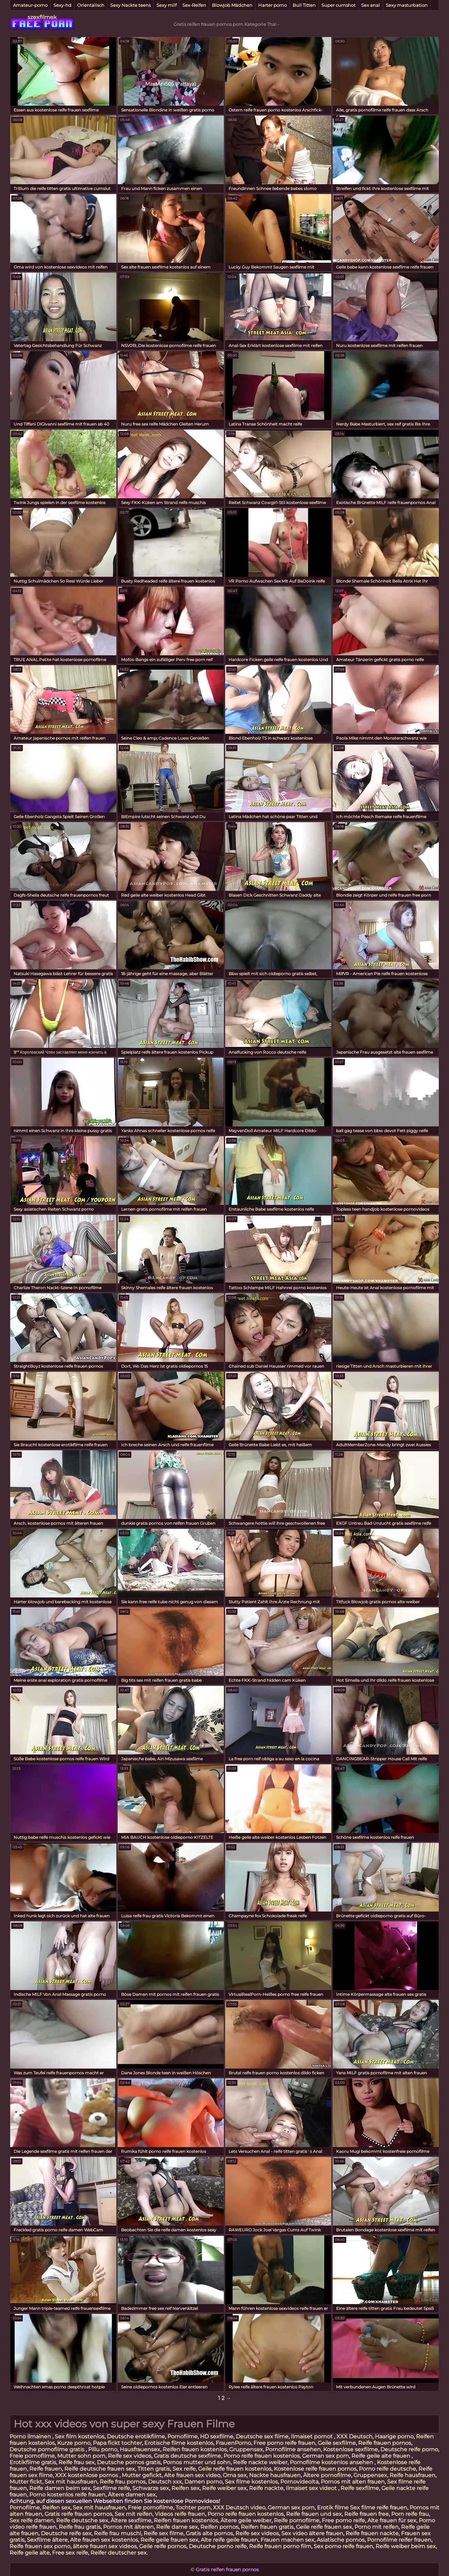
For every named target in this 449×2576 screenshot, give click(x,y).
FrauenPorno (233, 2443)
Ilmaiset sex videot (312, 2488)
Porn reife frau (410, 2514)
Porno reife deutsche (387, 2469)
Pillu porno (102, 2449)
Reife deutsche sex (82, 2520)
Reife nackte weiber (260, 2462)
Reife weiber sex (224, 2488)
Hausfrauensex (140, 2449)
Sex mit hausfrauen (71, 2481)
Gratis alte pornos (209, 2533)
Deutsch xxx (165, 2481)
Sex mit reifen (133, 2514)
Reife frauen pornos (384, 2443)
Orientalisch (90, 5)
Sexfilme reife (111, 2488)
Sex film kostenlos (79, 2436)
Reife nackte (266, 2488)
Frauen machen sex (287, 2540)
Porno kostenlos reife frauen (67, 2494)
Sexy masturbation (407, 5)
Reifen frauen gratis (267, 2527)
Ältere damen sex (132, 2494)
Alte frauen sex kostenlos (104, 2540)
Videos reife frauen (180, 2514)
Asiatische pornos (341, 2540)
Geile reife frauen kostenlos (234, 2469)
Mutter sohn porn (81, 2456)
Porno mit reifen (376, 2527)
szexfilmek (42, 17)
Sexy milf (166, 5)
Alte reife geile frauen (229, 2540)
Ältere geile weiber (245, 2520)
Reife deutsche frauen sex (99, 2469)
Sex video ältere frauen (312, 2533)
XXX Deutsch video (239, 2507)
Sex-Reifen (194, 5)
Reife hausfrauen (412, 2475)
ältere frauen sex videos (105, 2546)
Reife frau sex (77, 2462)
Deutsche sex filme (262, 2436)
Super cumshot (338, 5)
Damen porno (203, 2481)
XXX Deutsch (354, 2436)
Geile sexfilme (337, 2443)
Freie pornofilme (32, 2456)
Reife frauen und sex (314, 2514)
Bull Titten (304, 5)
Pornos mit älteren (128, 2527)
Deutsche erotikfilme (136, 2436)
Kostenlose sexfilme (350, 2449)
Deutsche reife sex (66, 2533)
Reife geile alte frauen (381, 2456)
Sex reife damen (32, 2520)
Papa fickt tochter (117, 2443)
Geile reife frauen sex (324, 2527)
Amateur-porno (30, 5)
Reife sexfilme (359, 2488)
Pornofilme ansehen (293, 2449)
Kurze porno (73, 2443)
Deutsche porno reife (218, 2546)
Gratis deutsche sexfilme (187, 2456)
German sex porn (325, 2456)
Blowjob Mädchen (232, 5)
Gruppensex (246, 2449)
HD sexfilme (216, 2436)
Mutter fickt (26, 2481)
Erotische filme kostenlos (178, 2443)
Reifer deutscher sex (118, 2552)
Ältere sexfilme (131, 2520)
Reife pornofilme (296, 2520)
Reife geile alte (30, 2552)
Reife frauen (45, 2469)
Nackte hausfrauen (275, 2475)
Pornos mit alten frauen (353, 2481)
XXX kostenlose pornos (87, 2475)
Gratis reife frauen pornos (78, 2514)
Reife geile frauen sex (169, 2540)
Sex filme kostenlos (251, 2481)
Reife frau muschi (117, 2533)
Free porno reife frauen (284, 2443)
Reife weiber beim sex (406, 2546)
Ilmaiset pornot (312, 2436)
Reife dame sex (177, 2527)
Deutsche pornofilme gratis (48, 2449)
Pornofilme (182, 2436)
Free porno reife (343, 2520)
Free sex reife (70, 2552)
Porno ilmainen (31, 2436)
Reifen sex (185, 2488)
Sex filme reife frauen (378, 2507)
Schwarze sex (150, 2488)
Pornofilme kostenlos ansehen (332, 2462)
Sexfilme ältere (47, 2540)
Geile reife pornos (162, 2546)
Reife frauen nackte (372, 2533)
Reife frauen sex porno (40, 2546)
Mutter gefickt (142, 2475)
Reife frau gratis (80, 2527)
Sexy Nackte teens (130, 5)
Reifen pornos (219, 2527)
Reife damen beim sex (59, 2488)
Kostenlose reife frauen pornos (315, 2469)
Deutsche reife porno (409, 2449)
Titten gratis (153, 2469)
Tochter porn (193, 2507)
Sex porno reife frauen (343, 2546)
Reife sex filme (163, 2533)
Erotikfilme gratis (33, 2462)
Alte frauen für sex (391, 2520)
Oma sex (235, 2475)
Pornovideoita (299, 2481)
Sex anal (370, 5)
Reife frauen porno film (280, 2546)
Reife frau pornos (123, 2481)
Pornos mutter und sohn (197, 2462)
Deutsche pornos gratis (129, 2462)
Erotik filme (333, 2507)
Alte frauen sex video (192, 2475)
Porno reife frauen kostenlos (261, 2456)
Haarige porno (394, 2436)
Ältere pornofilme (327, 2475)
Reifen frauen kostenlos (195, 2449)
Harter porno (272, 5)
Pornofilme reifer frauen (399, 2540)
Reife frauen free (366, 2514)
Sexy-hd (62, 5)
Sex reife (184, 2469)
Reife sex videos (129, 2456)
